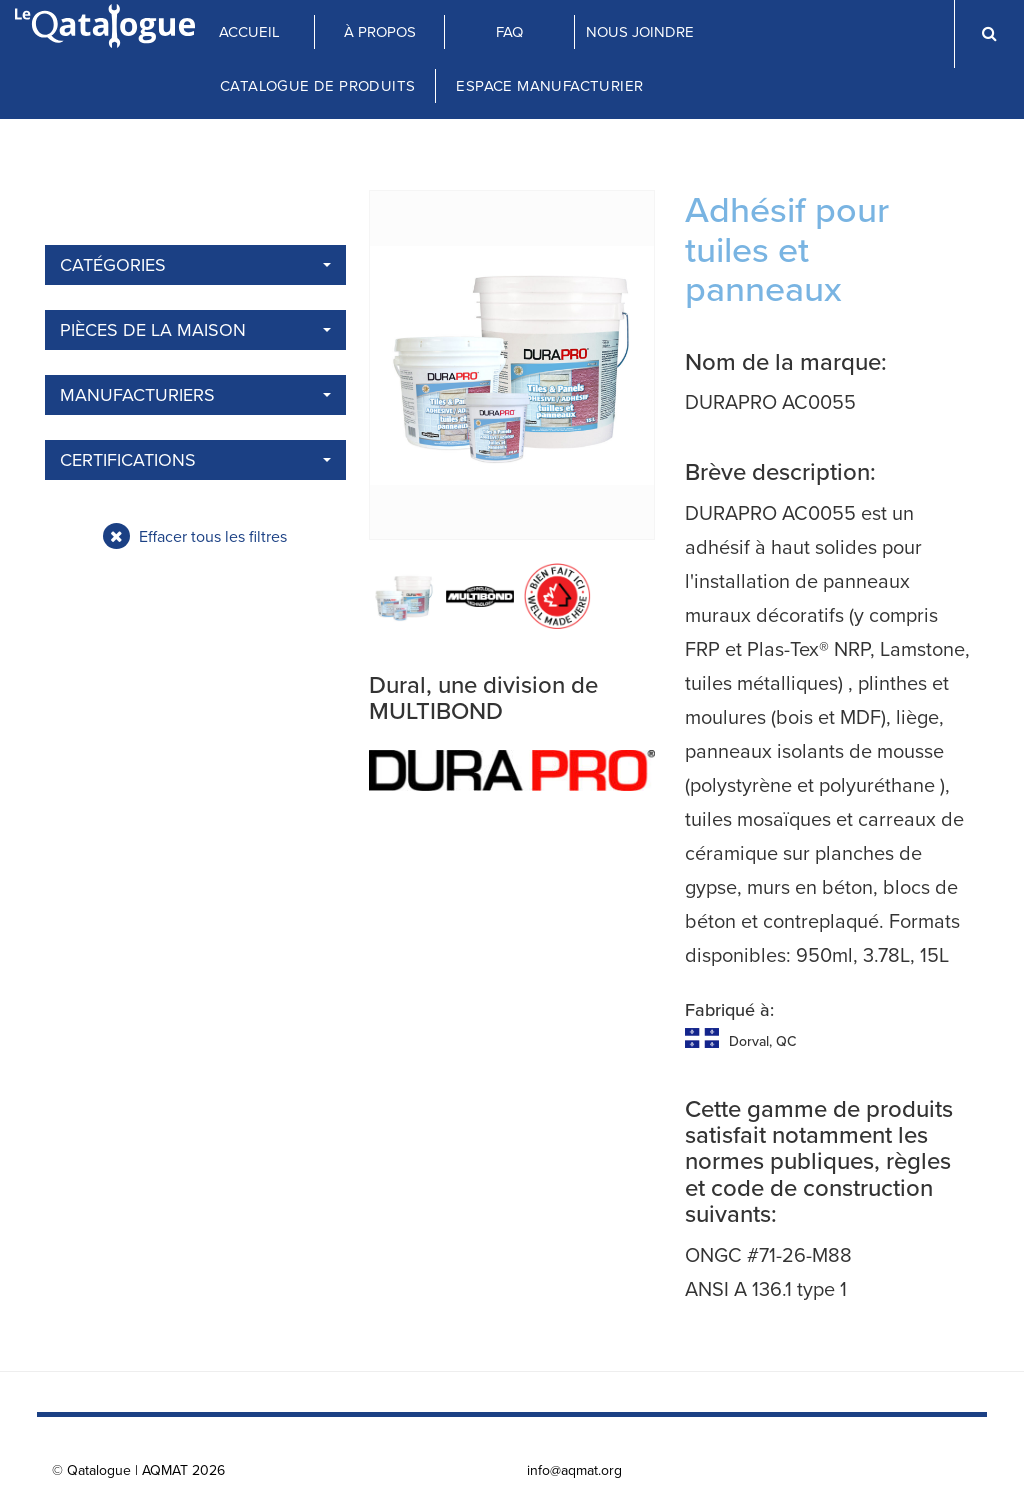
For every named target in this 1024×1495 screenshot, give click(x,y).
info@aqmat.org (574, 1470)
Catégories (195, 265)
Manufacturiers (195, 395)
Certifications (195, 460)
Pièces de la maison (195, 330)
